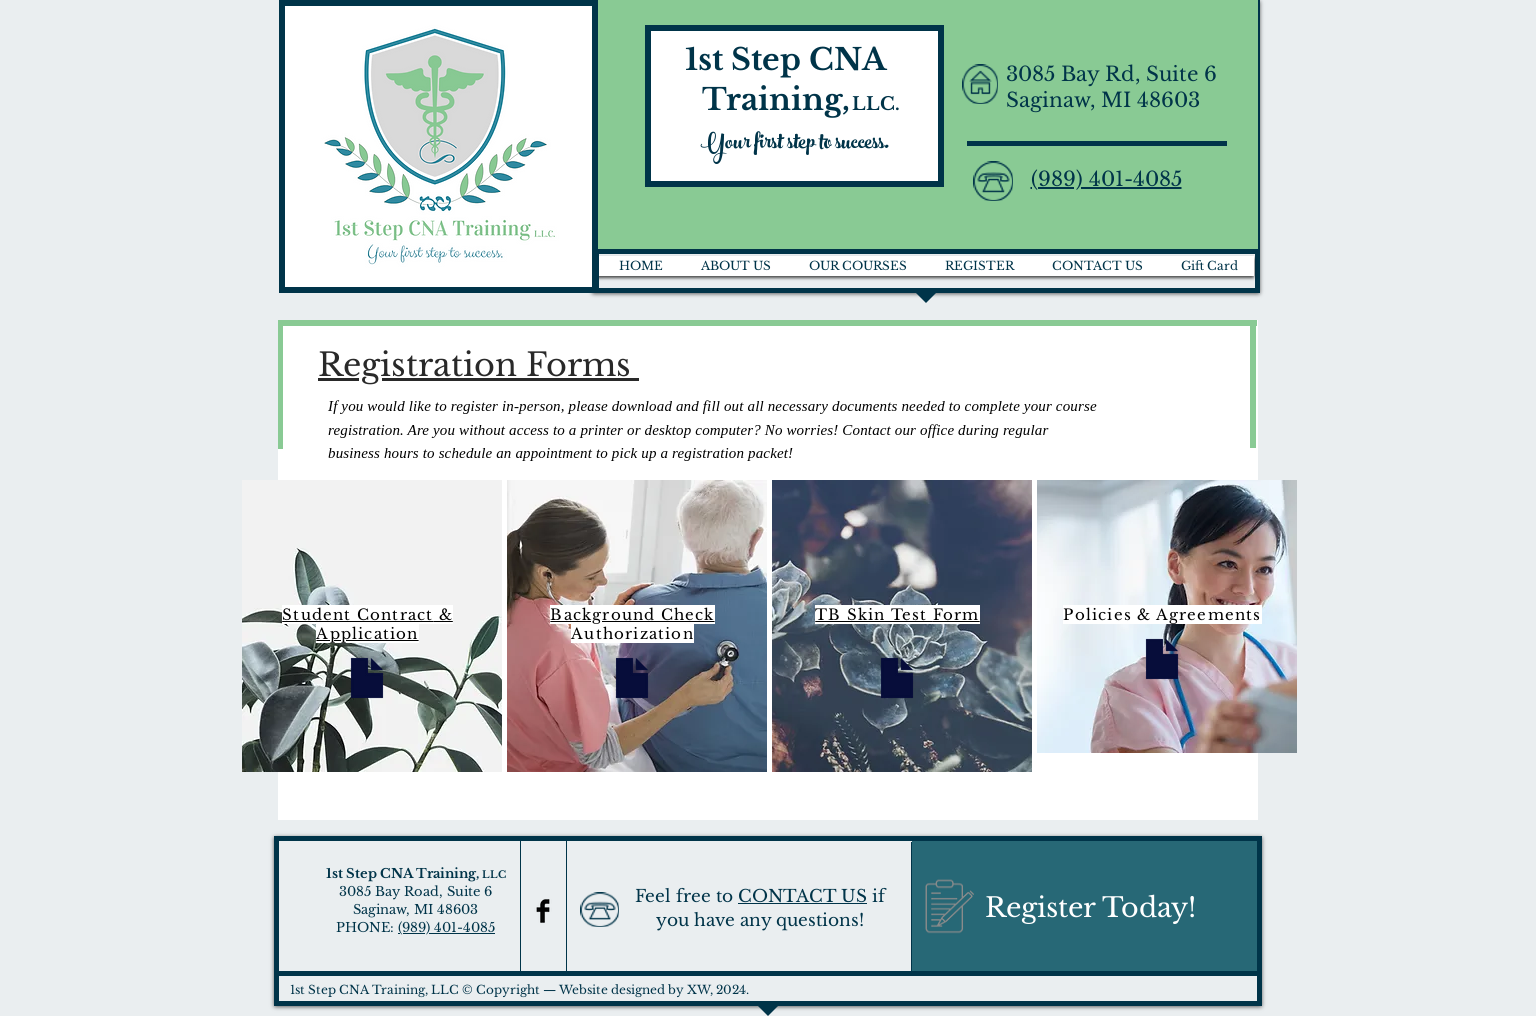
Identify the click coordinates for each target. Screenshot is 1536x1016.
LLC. (876, 104)
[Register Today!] (1084, 908)
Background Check (632, 614)
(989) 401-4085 (446, 927)
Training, (764, 99)
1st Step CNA (789, 59)
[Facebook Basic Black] (543, 911)
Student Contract (357, 614)
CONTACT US (802, 896)
